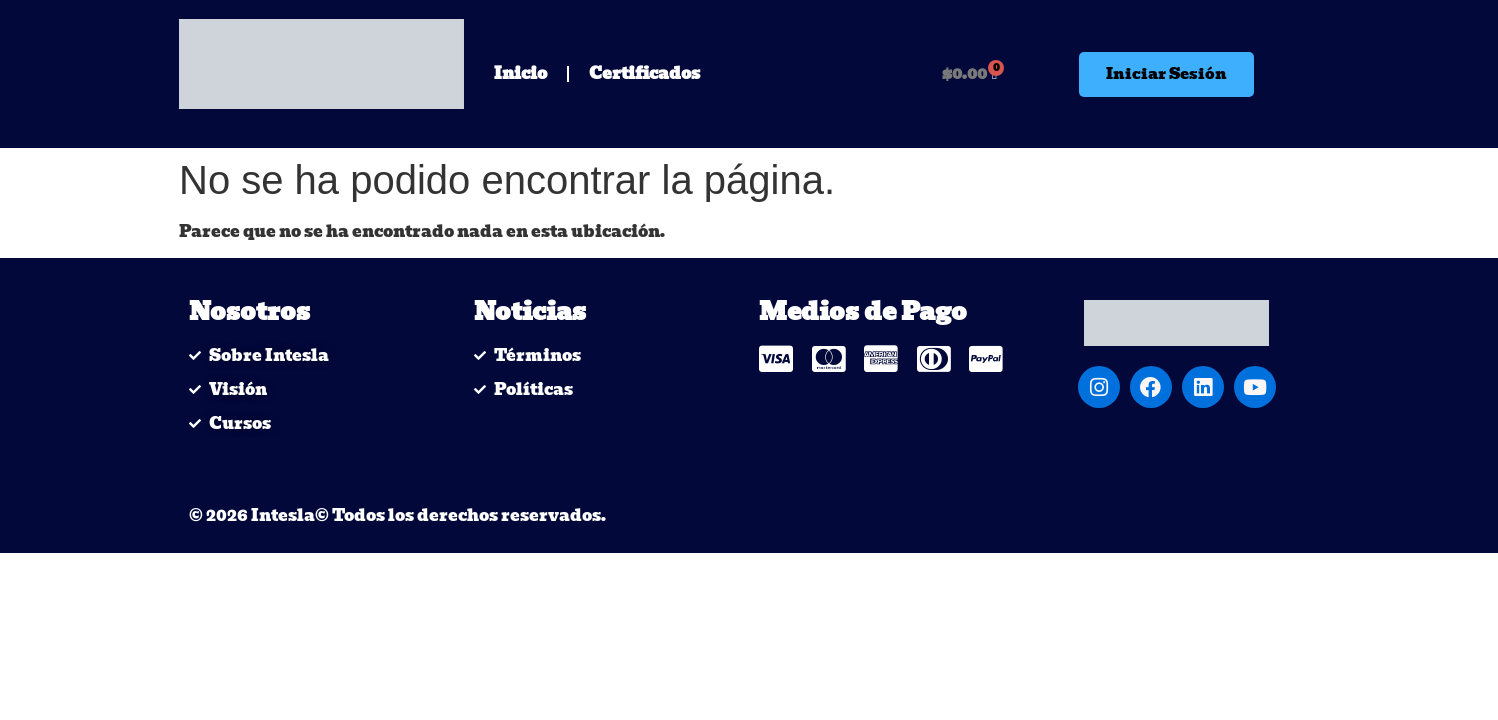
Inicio (520, 73)
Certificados (644, 73)
